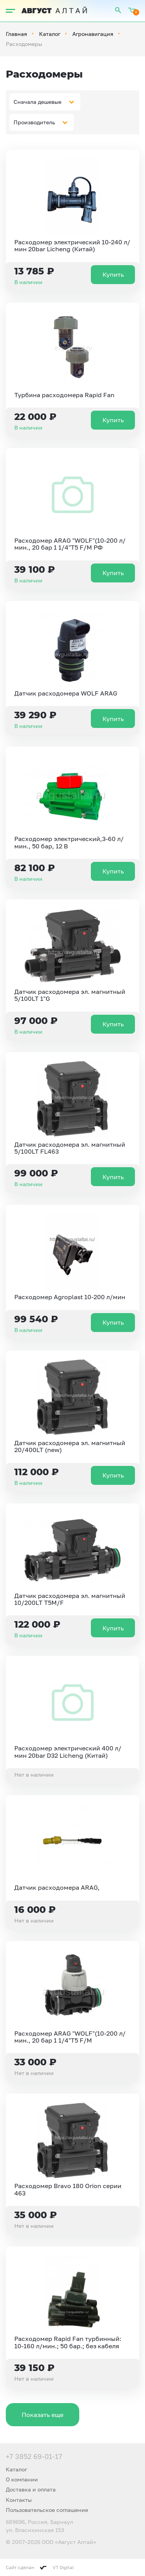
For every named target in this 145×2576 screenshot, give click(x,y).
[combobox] (44, 101)
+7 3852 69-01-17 (34, 2456)
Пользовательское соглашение (47, 2510)
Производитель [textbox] (34, 122)
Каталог (49, 33)
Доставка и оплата (31, 2489)
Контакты (19, 2499)
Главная (16, 33)
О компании (22, 2479)
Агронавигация (92, 33)
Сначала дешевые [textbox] (37, 101)
